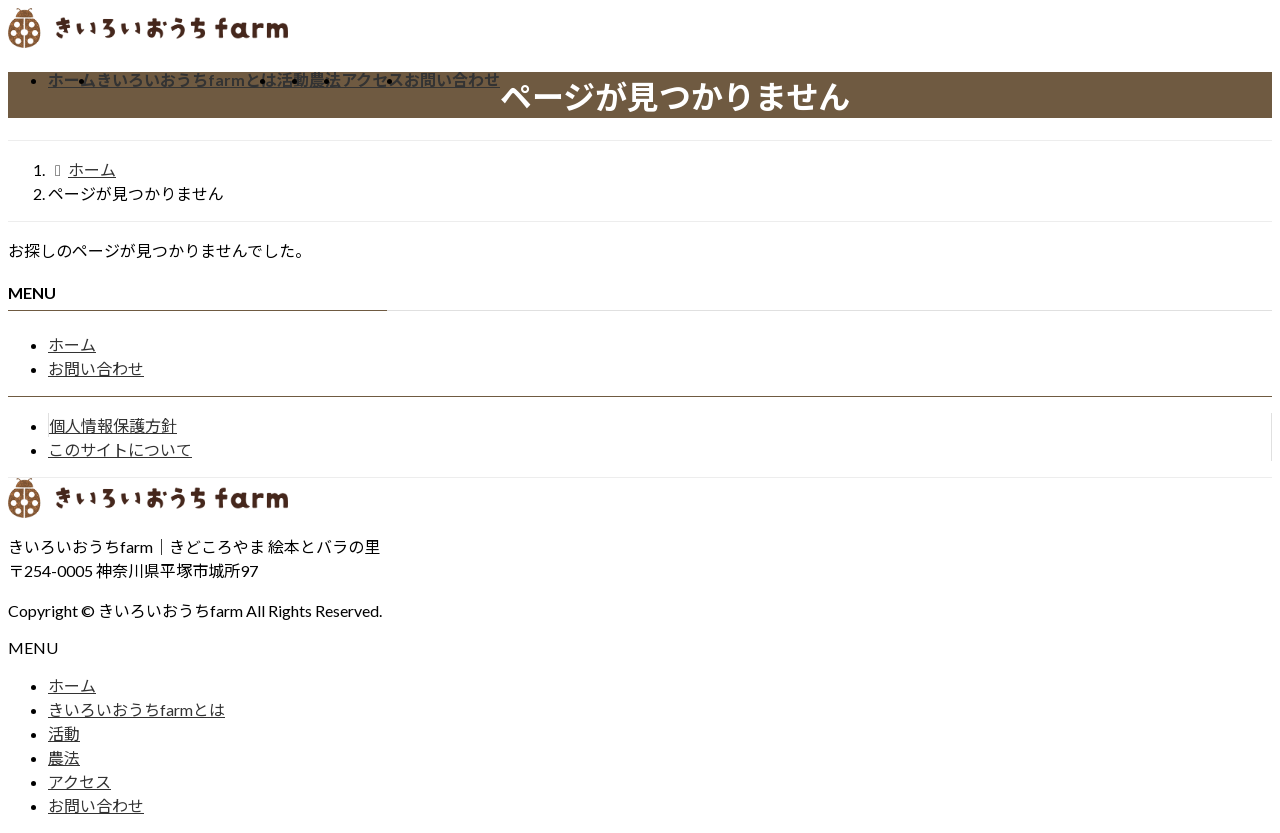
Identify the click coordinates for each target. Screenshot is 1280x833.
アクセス (79, 781)
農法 (64, 757)
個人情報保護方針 (113, 425)
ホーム (72, 344)
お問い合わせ (96, 368)
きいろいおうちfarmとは (136, 709)
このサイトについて (120, 449)
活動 (64, 733)
